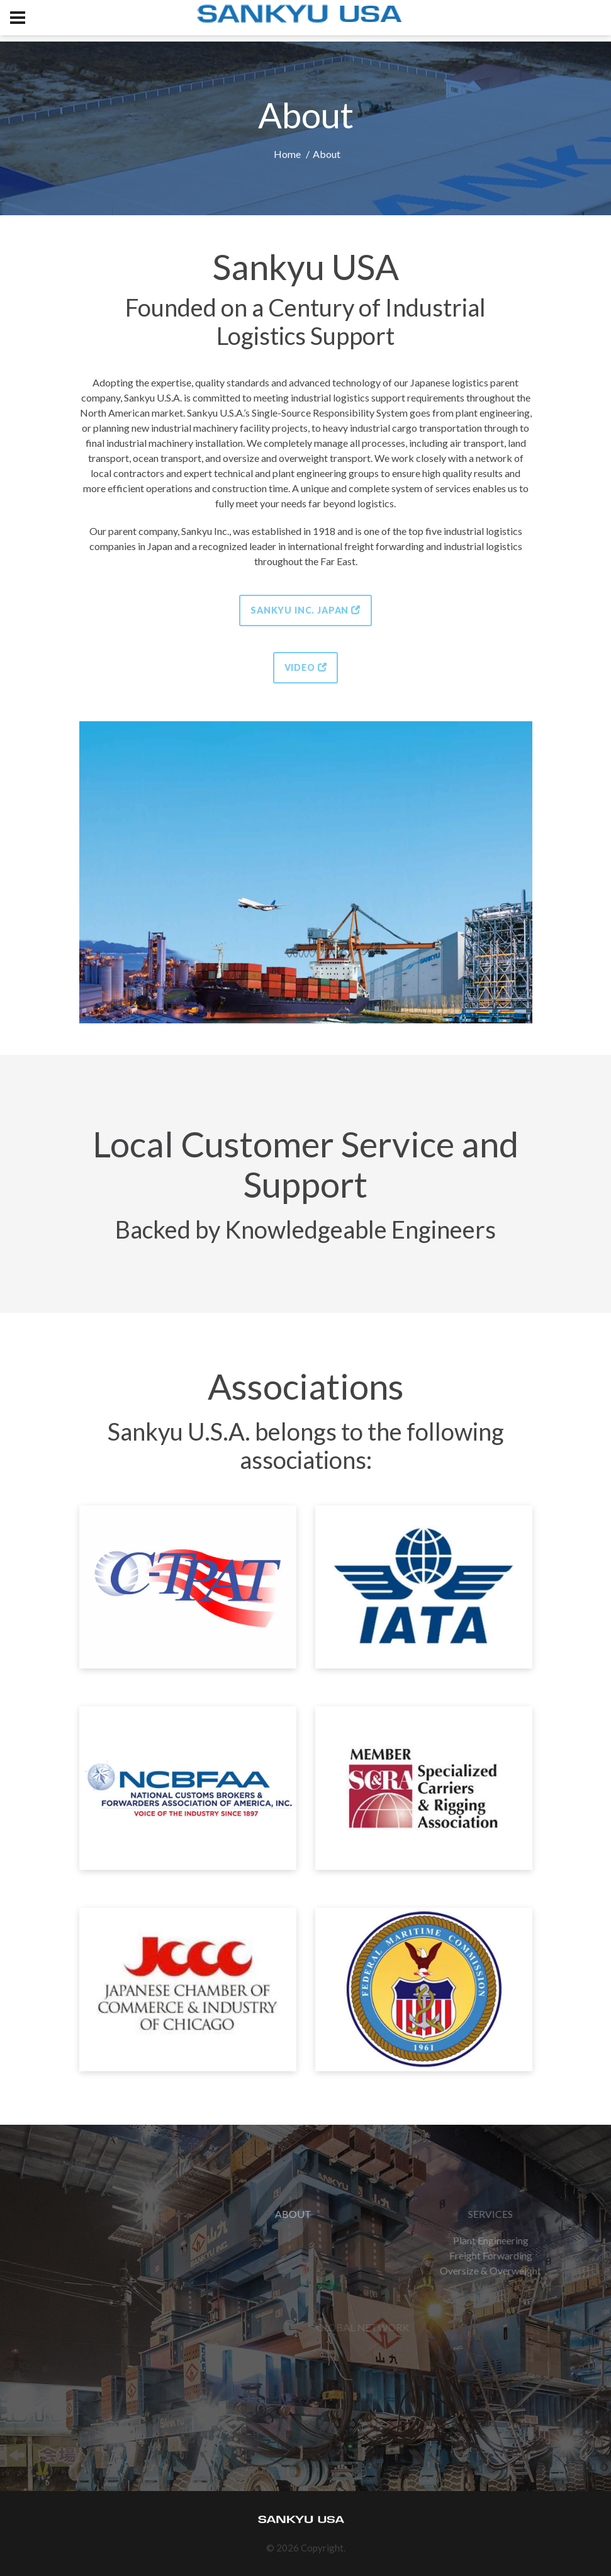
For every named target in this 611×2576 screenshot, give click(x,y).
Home (287, 154)
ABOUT (372, 2214)
